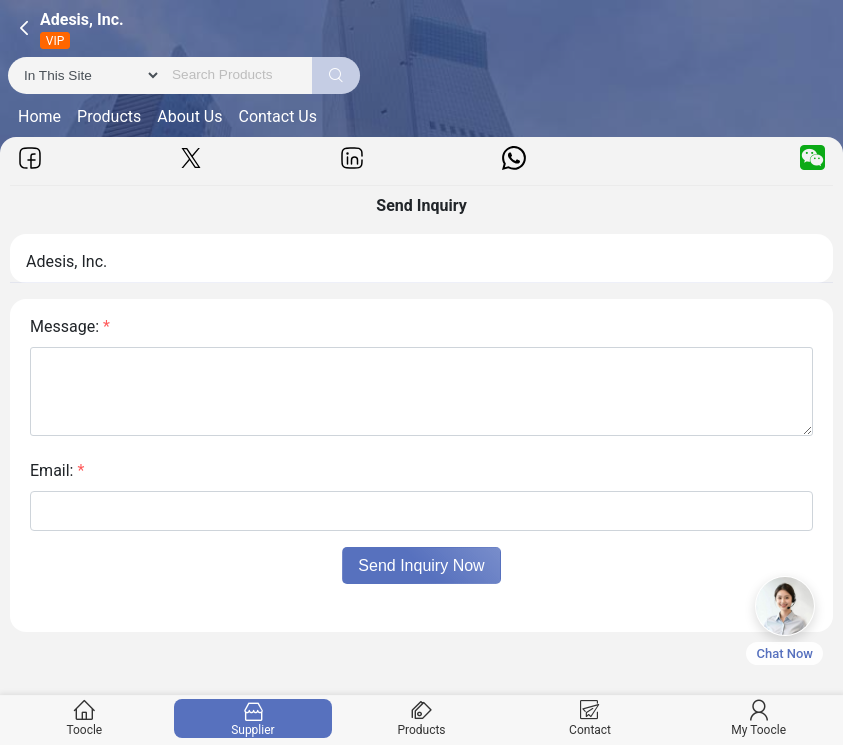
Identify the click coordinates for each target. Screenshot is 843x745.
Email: (57, 470)
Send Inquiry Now (421, 565)
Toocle (84, 718)
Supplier (252, 718)
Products (109, 116)
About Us (189, 116)
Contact (589, 718)
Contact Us (277, 116)
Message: (70, 326)
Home (39, 116)
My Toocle (758, 718)
